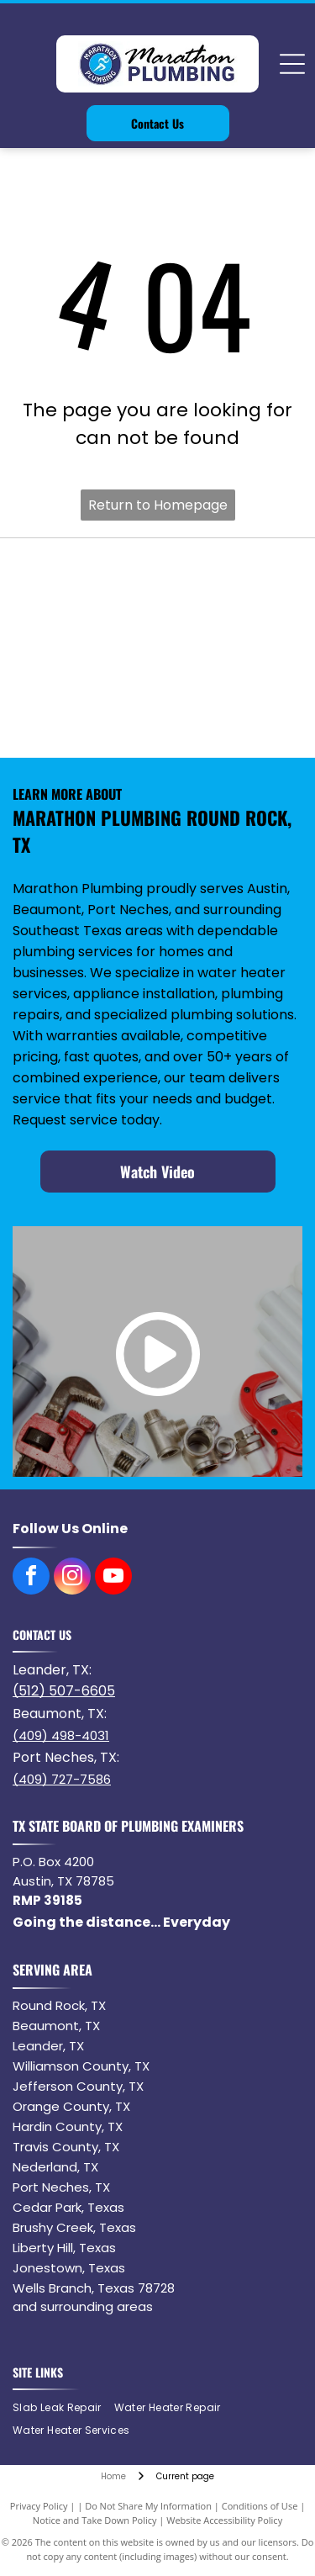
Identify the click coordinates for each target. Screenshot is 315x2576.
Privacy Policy (39, 2505)
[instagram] (72, 1578)
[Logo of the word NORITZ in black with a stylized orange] (87, 648)
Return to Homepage (158, 505)
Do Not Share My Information (148, 2505)
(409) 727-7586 (62, 1779)
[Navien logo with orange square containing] (228, 580)
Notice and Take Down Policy (95, 2520)
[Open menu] (292, 64)
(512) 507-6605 (64, 1691)
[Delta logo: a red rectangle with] (87, 716)
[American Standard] (228, 648)
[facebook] (31, 1578)
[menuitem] (63, 2408)
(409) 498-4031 (61, 1735)
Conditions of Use (260, 2505)
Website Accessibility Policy (224, 2520)
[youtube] (113, 1578)
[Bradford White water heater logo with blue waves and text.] (87, 580)
